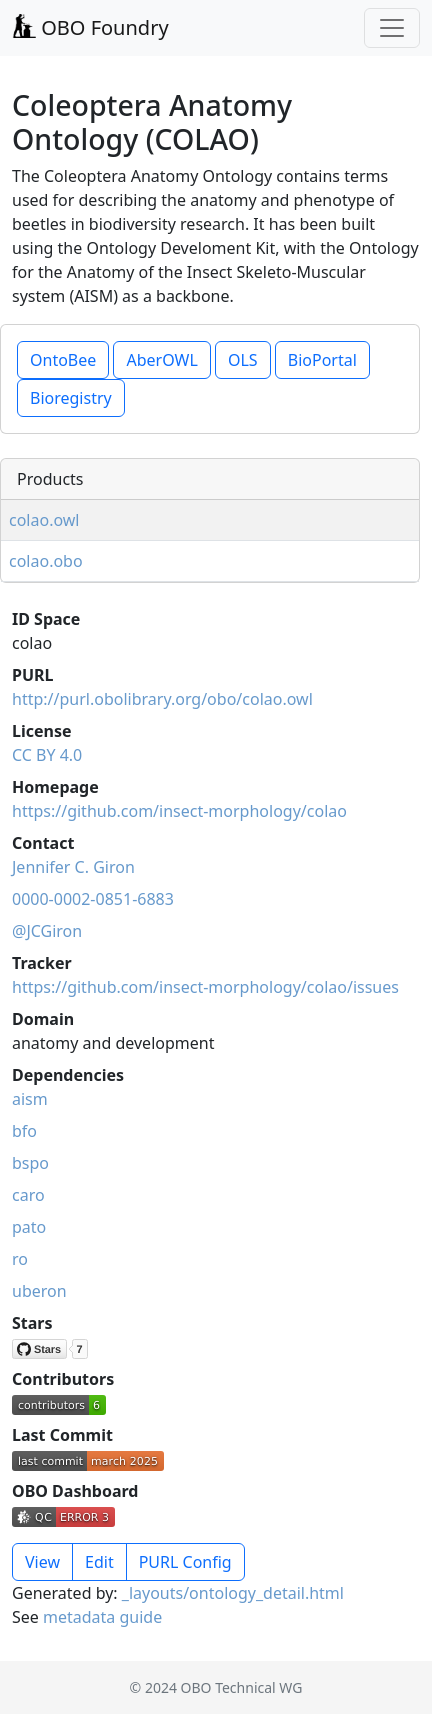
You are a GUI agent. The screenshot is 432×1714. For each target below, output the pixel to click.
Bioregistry (71, 398)
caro (28, 1195)
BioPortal (322, 360)
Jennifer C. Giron (73, 867)
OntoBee (63, 360)
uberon (39, 1291)
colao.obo (46, 561)
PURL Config (185, 1562)
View (42, 1562)
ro (20, 1259)
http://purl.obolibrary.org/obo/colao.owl (162, 699)
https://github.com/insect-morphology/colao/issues (205, 987)
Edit (99, 1562)
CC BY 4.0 (47, 755)
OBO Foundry (90, 27)
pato (29, 1227)
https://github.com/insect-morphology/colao (179, 811)
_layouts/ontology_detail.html (233, 1593)
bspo (30, 1163)
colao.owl (44, 520)
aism (30, 1099)
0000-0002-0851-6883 (93, 899)
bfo (24, 1131)
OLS (243, 360)
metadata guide (102, 1617)
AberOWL (161, 360)
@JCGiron (47, 931)
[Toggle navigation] (392, 28)
